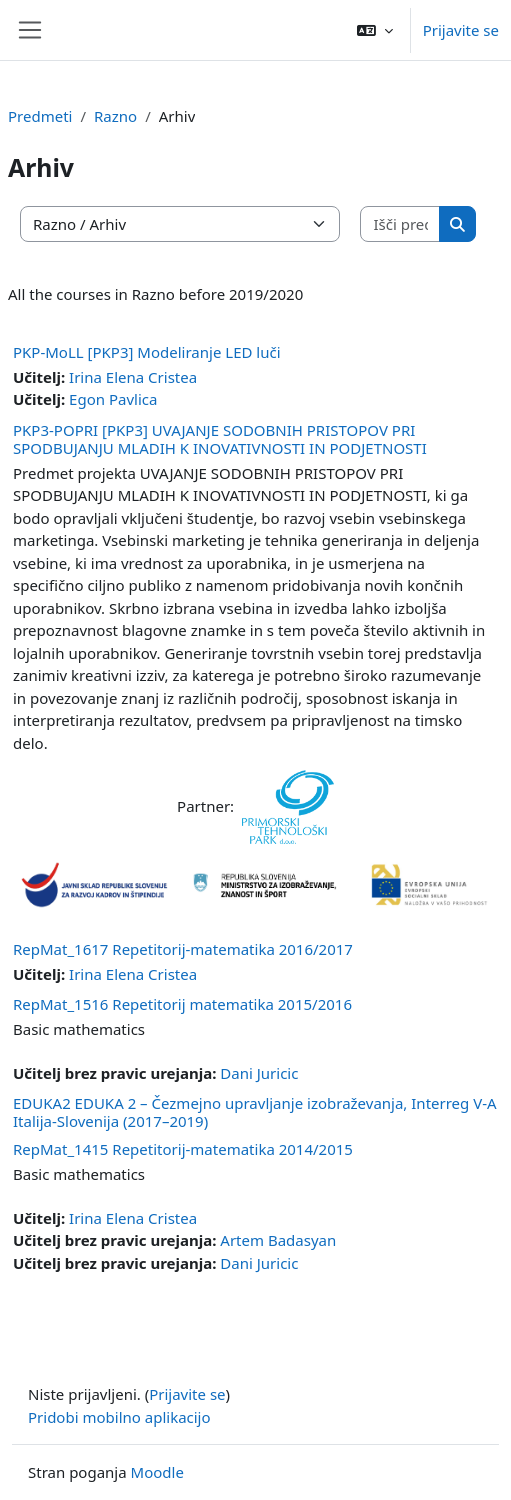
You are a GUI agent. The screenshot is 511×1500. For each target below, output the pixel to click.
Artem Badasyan (278, 1240)
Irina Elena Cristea (133, 377)
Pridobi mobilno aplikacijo (119, 1417)
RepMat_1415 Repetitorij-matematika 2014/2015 (183, 1149)
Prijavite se (461, 30)
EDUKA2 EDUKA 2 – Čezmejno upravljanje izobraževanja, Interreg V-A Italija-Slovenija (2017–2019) (255, 1112)
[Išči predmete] (400, 224)
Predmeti (40, 116)
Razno (115, 116)
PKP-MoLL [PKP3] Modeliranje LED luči (147, 352)
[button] (375, 30)
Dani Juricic (259, 1073)
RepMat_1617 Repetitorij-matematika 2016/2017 (183, 949)
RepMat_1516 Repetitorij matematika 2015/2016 (182, 1004)
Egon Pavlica (113, 399)
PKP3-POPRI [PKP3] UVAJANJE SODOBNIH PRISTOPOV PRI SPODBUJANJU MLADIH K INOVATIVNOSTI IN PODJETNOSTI (220, 439)
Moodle (157, 1472)
